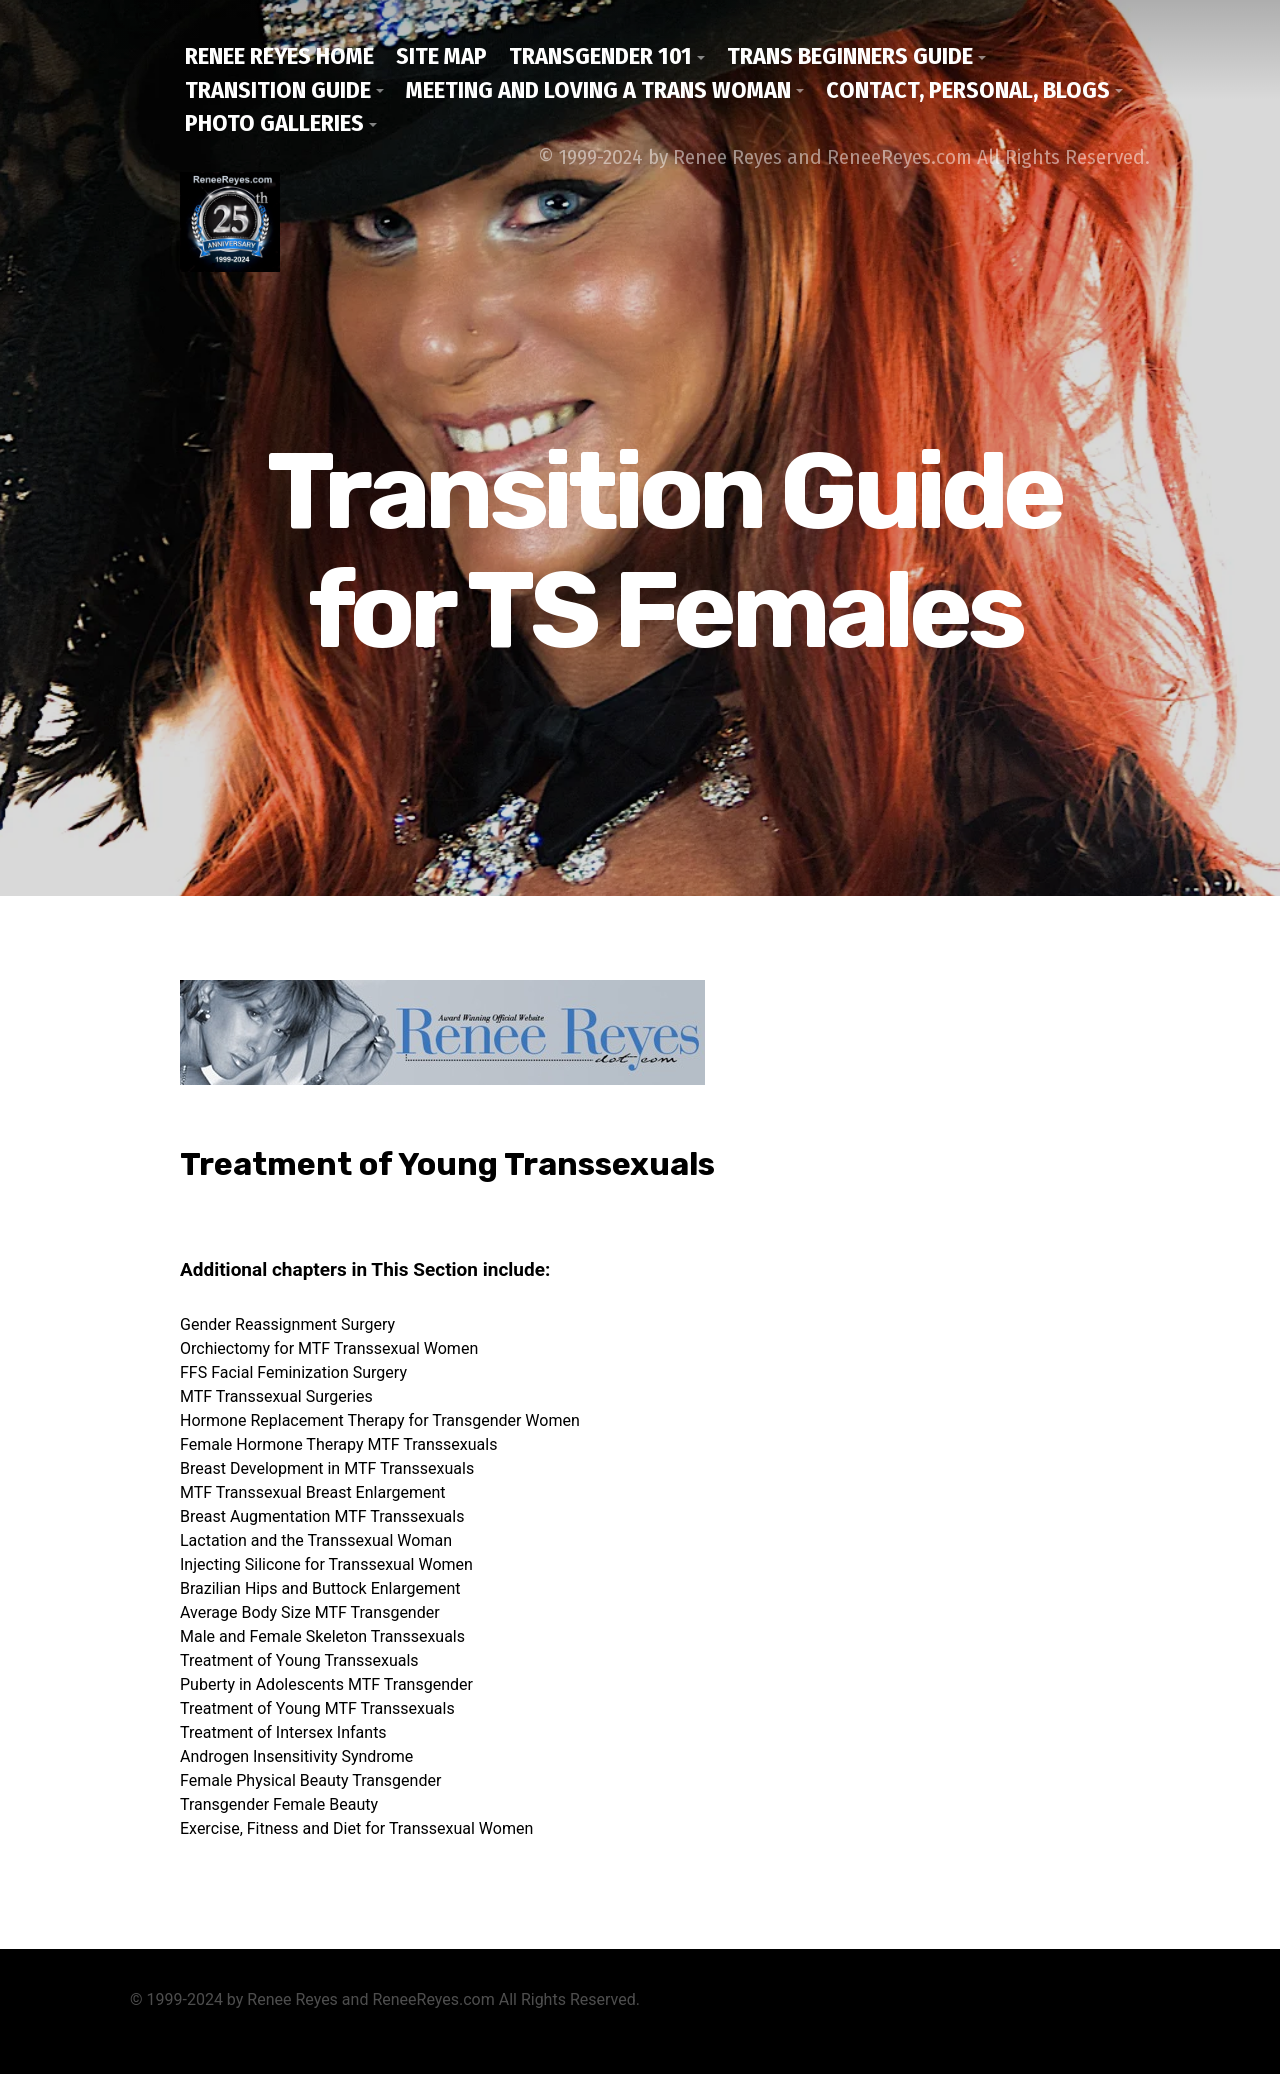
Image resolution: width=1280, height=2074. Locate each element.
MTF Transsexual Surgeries (276, 1396)
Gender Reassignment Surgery (287, 1324)
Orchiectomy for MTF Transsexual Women (329, 1348)
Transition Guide (278, 90)
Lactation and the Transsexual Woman (316, 1540)
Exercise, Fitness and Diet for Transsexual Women (356, 1828)
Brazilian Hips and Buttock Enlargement (320, 1588)
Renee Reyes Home (279, 56)
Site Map (441, 56)
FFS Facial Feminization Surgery (293, 1372)
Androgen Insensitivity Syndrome (296, 1756)
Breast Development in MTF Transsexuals (327, 1468)
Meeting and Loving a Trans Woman (598, 90)
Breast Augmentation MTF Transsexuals (322, 1516)
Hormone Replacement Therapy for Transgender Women (380, 1420)
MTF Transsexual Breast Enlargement (312, 1492)
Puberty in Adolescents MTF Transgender (326, 1684)
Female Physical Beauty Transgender (310, 1780)
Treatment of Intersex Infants (283, 1732)
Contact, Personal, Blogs (968, 90)
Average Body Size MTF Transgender (310, 1612)
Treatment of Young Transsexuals (299, 1660)
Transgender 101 (600, 56)
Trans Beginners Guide (850, 56)
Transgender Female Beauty (279, 1804)
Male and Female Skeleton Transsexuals (322, 1636)
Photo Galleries (274, 123)
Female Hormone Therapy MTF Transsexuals (338, 1444)
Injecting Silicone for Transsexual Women (326, 1564)
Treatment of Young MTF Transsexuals (317, 1708)
